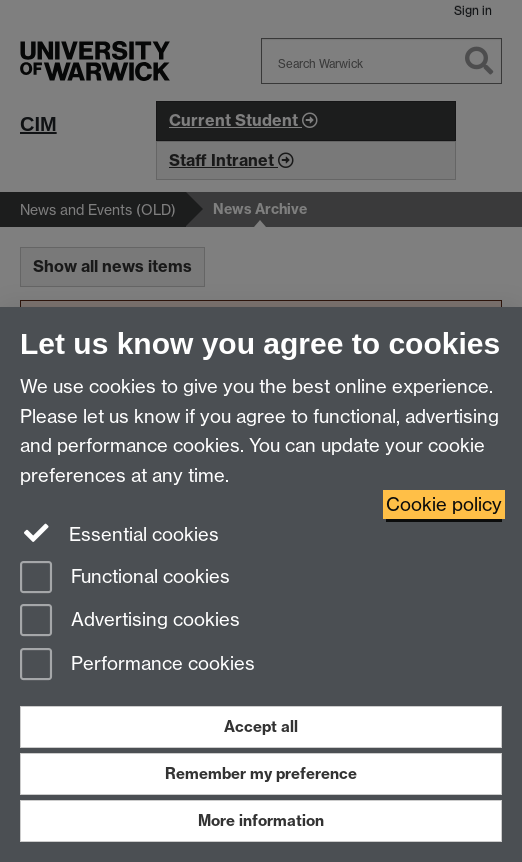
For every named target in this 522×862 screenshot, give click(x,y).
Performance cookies (137, 665)
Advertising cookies (130, 621)
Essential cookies (119, 533)
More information (261, 820)
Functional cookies (125, 578)
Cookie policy (444, 504)
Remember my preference (261, 773)
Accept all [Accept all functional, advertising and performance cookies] (261, 726)
